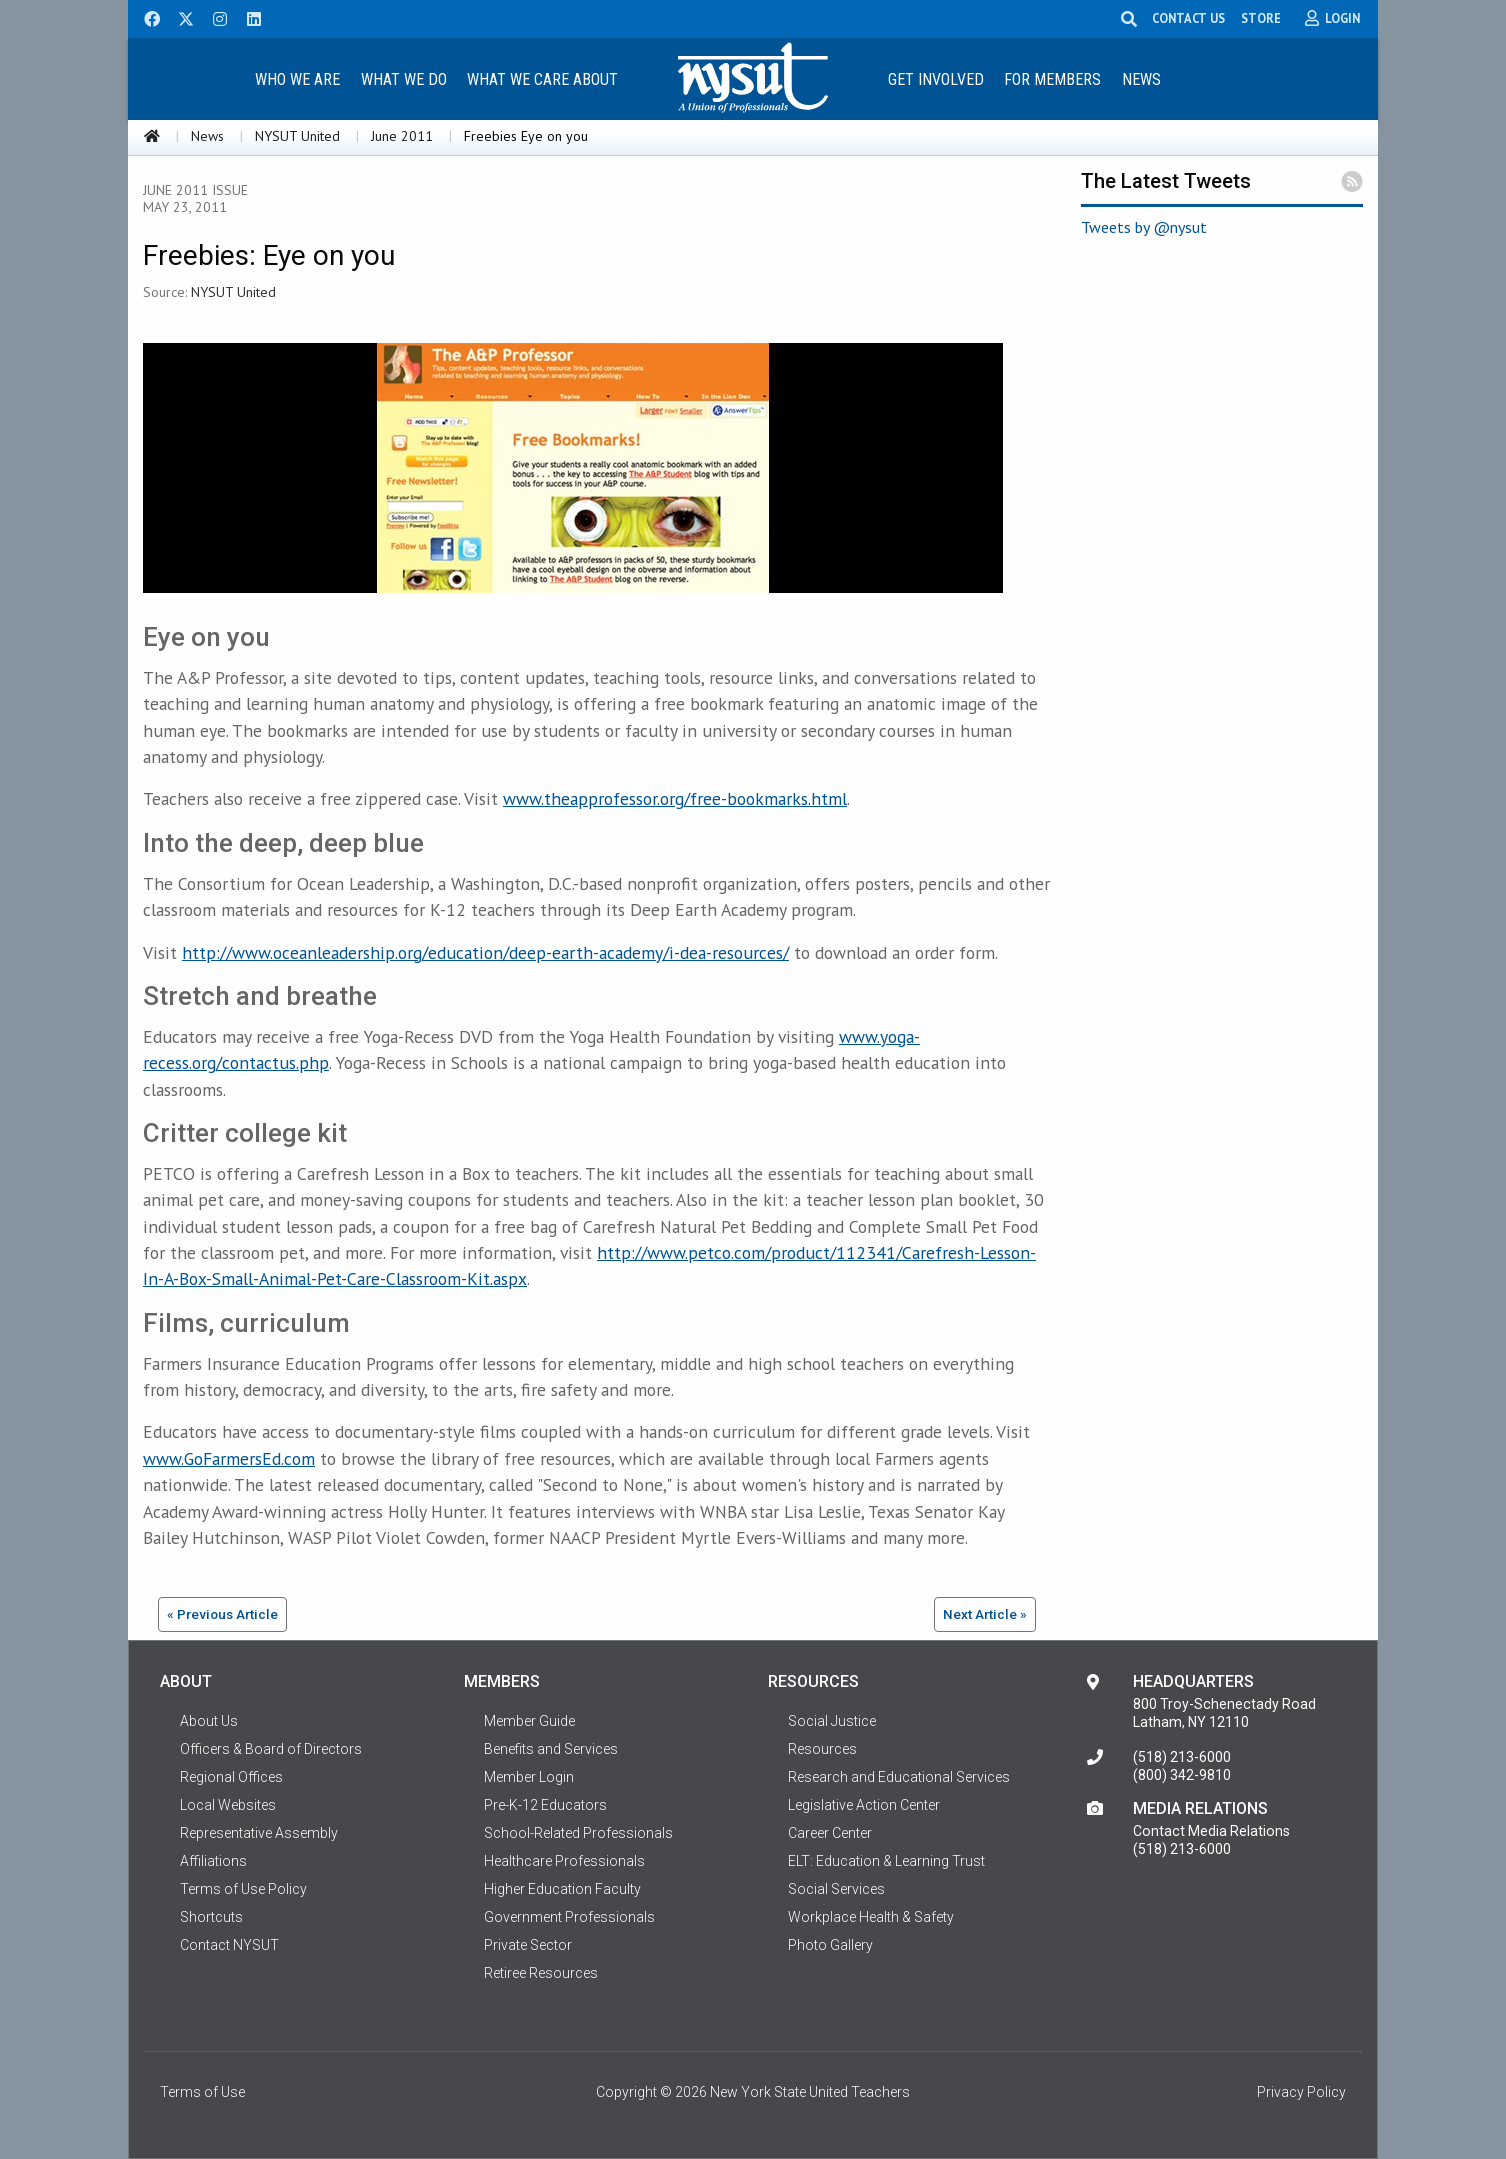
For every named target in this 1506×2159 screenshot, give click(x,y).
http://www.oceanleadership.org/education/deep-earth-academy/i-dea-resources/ (485, 952)
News (1141, 79)
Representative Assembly (259, 1833)
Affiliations (213, 1861)
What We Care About (542, 79)
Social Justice (832, 1721)
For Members (1052, 79)
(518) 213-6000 (1182, 1757)
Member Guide (529, 1721)
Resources (822, 1749)
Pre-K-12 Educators (545, 1805)
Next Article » (985, 1614)
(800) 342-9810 (1182, 1775)
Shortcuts (211, 1917)
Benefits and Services (551, 1749)
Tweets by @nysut (1144, 227)
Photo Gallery (830, 1945)
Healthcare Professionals (564, 1861)
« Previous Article (222, 1614)
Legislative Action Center (864, 1805)
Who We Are (297, 79)
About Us (209, 1721)
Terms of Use (202, 2092)
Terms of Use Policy (243, 1889)
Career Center (830, 1833)
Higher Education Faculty (562, 1889)
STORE (1264, 18)
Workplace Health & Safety (871, 1917)
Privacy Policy (1301, 2092)
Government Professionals (569, 1917)
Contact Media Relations (1211, 1831)
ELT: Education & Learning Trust (886, 1861)
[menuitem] (297, 78)
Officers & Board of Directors (271, 1749)
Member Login (529, 1777)
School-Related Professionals (578, 1833)
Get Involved (936, 79)
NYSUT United (297, 136)
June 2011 (402, 136)
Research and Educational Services (899, 1777)
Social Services (836, 1889)
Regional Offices (231, 1777)
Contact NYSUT (229, 1945)
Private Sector (528, 1945)
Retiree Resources (541, 1973)
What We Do (404, 79)
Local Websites (228, 1805)
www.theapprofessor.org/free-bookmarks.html (675, 798)
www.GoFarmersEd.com (229, 1458)
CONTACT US (1191, 18)
